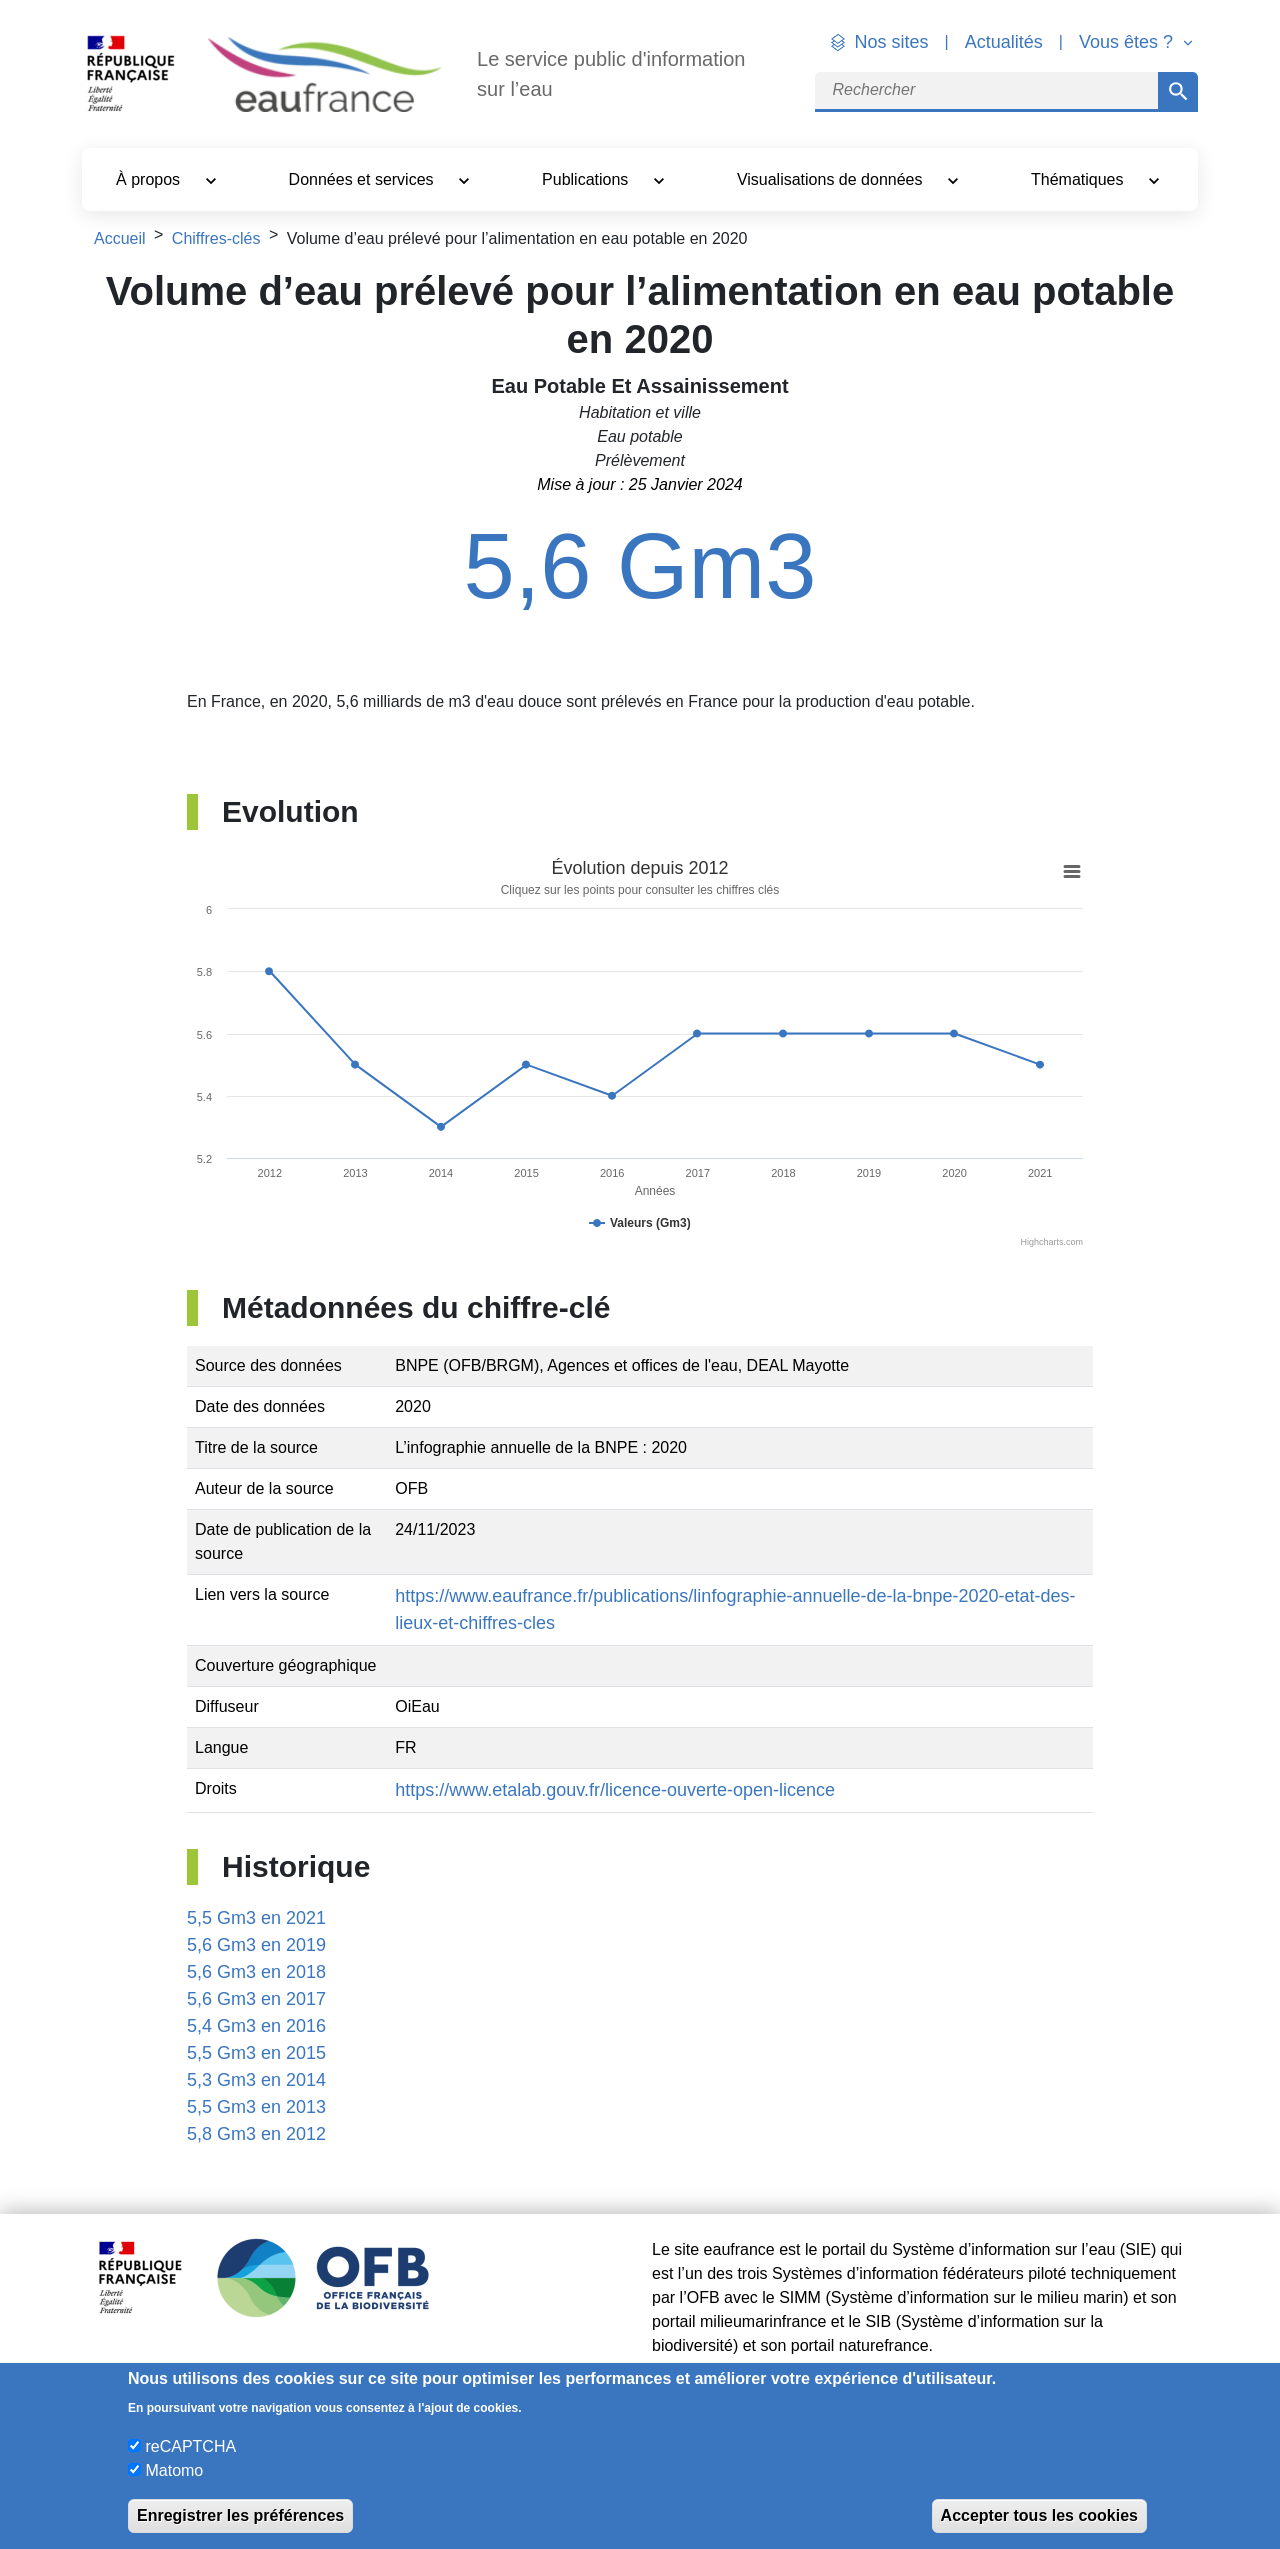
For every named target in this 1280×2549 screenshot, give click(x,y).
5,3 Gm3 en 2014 (256, 2080)
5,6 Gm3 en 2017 (256, 1999)
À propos (150, 179)
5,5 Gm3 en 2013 (256, 2107)
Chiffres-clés (216, 238)
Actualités (1004, 42)
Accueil (120, 238)
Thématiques (1079, 179)
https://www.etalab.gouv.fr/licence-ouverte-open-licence (615, 1790)
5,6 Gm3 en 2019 (256, 1945)
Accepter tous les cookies (1039, 2515)
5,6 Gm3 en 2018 (256, 1972)
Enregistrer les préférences (240, 2515)
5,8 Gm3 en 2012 (256, 2134)
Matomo (174, 2470)
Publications (587, 179)
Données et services (363, 179)
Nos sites (892, 42)
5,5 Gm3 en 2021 (256, 1918)
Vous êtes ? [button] (1128, 42)
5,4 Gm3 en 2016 (256, 2026)
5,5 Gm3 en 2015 (256, 2053)
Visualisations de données (832, 179)
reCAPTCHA (190, 2446)
